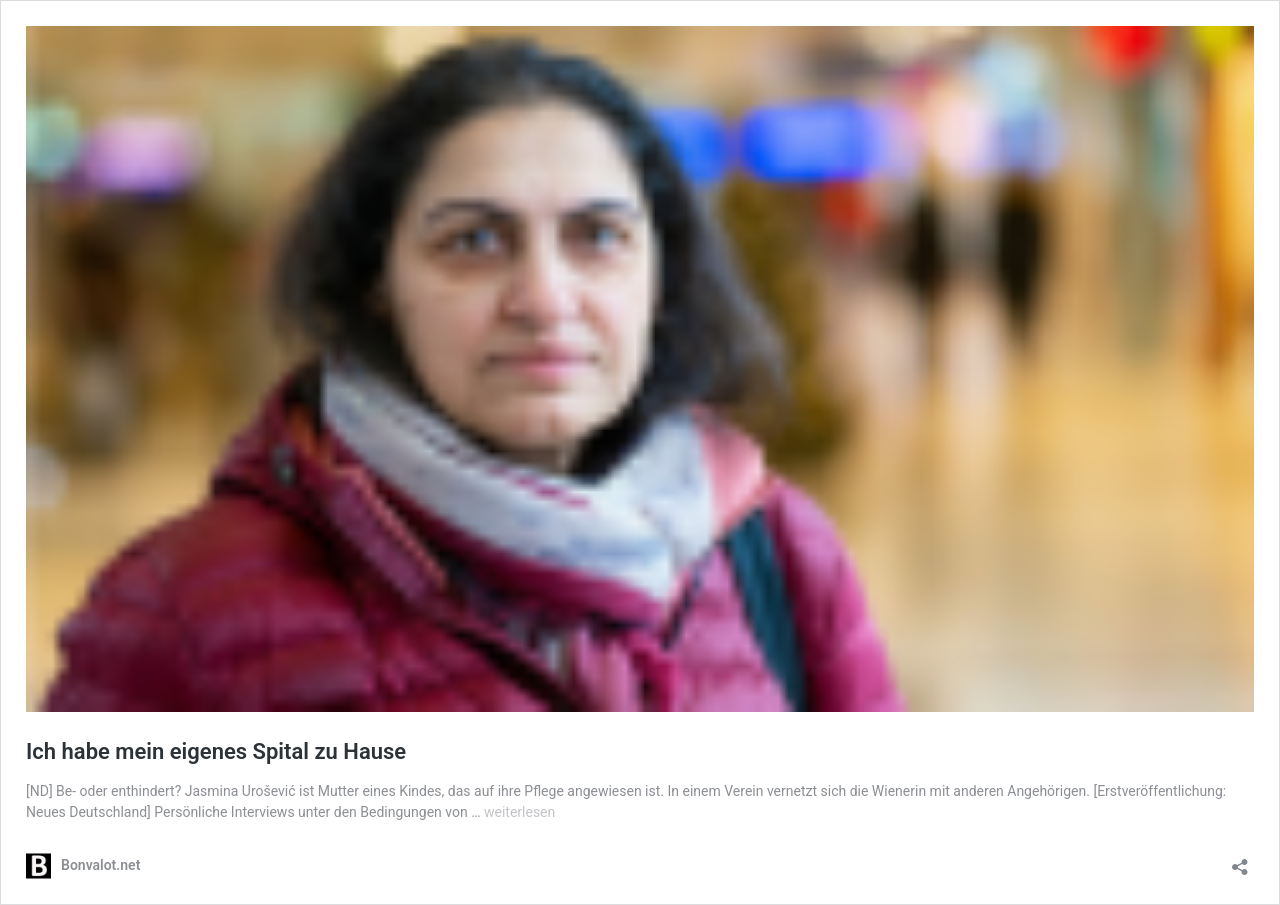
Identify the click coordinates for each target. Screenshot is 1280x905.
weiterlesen (519, 812)
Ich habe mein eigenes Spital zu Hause (216, 751)
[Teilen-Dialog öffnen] (1240, 860)
